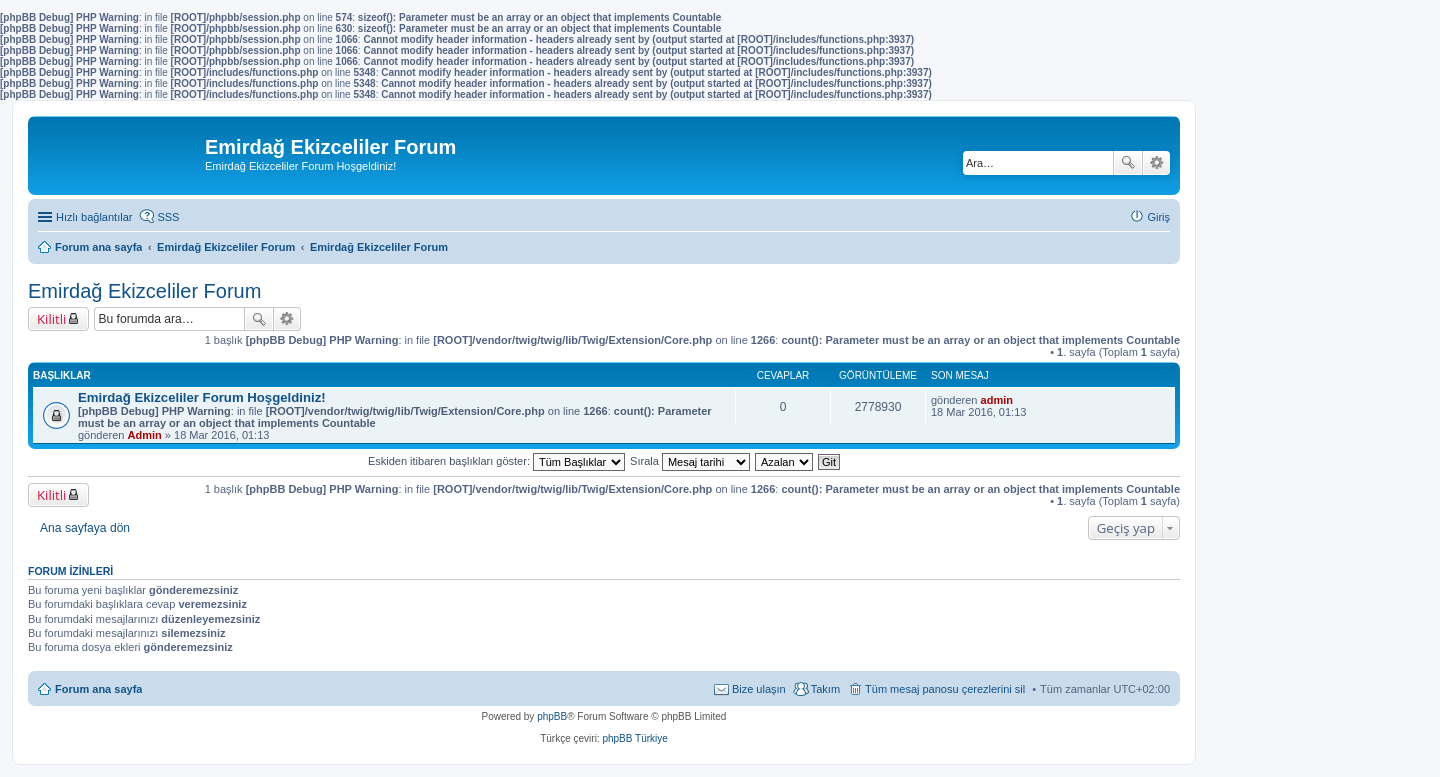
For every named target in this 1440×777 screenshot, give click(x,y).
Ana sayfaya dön (85, 528)
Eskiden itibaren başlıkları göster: (496, 461)
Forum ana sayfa (98, 689)
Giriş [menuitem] (1158, 217)
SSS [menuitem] (168, 217)
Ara (1128, 163)
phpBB (552, 716)
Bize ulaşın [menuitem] (759, 689)
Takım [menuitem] (825, 689)
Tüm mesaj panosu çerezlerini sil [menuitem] (945, 689)
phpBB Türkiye (634, 738)
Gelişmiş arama (1156, 163)
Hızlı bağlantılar (94, 217)
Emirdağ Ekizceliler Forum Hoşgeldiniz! (202, 397)
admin (997, 400)
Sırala (690, 461)
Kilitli (51, 319)
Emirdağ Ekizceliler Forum (144, 291)
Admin (145, 435)
